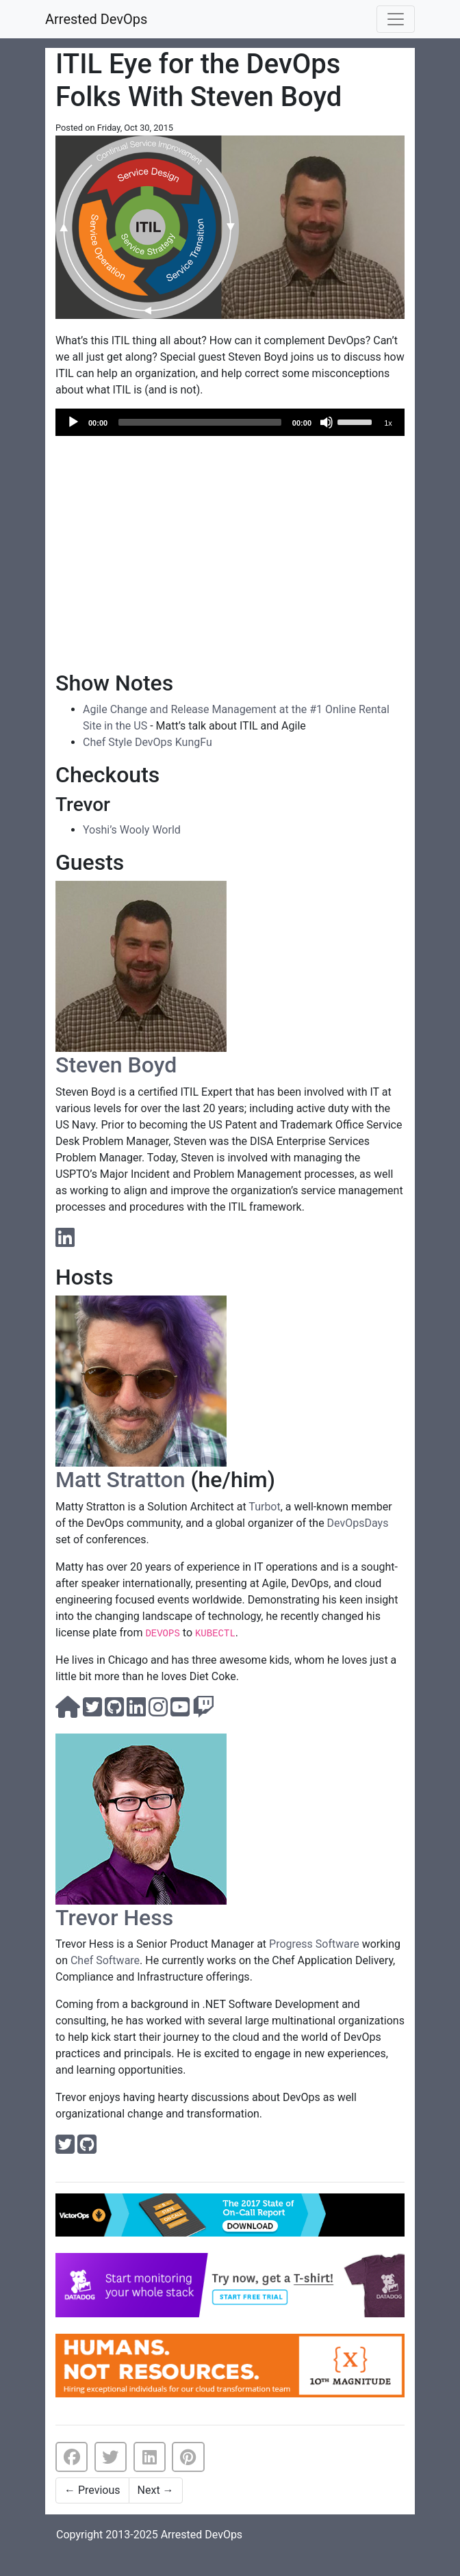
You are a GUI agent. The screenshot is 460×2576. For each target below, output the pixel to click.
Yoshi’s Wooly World (132, 829)
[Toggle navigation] (395, 19)
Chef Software (105, 1960)
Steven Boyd (116, 1065)
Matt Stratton (120, 1480)
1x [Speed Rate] (388, 423)
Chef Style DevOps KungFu (147, 742)
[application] (230, 422)
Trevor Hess (114, 1918)
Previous (92, 2490)
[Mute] (326, 422)
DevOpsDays (358, 1523)
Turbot (264, 1506)
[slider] (199, 422)
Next (156, 2490)
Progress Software (314, 1943)
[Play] (73, 422)
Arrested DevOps (96, 19)
